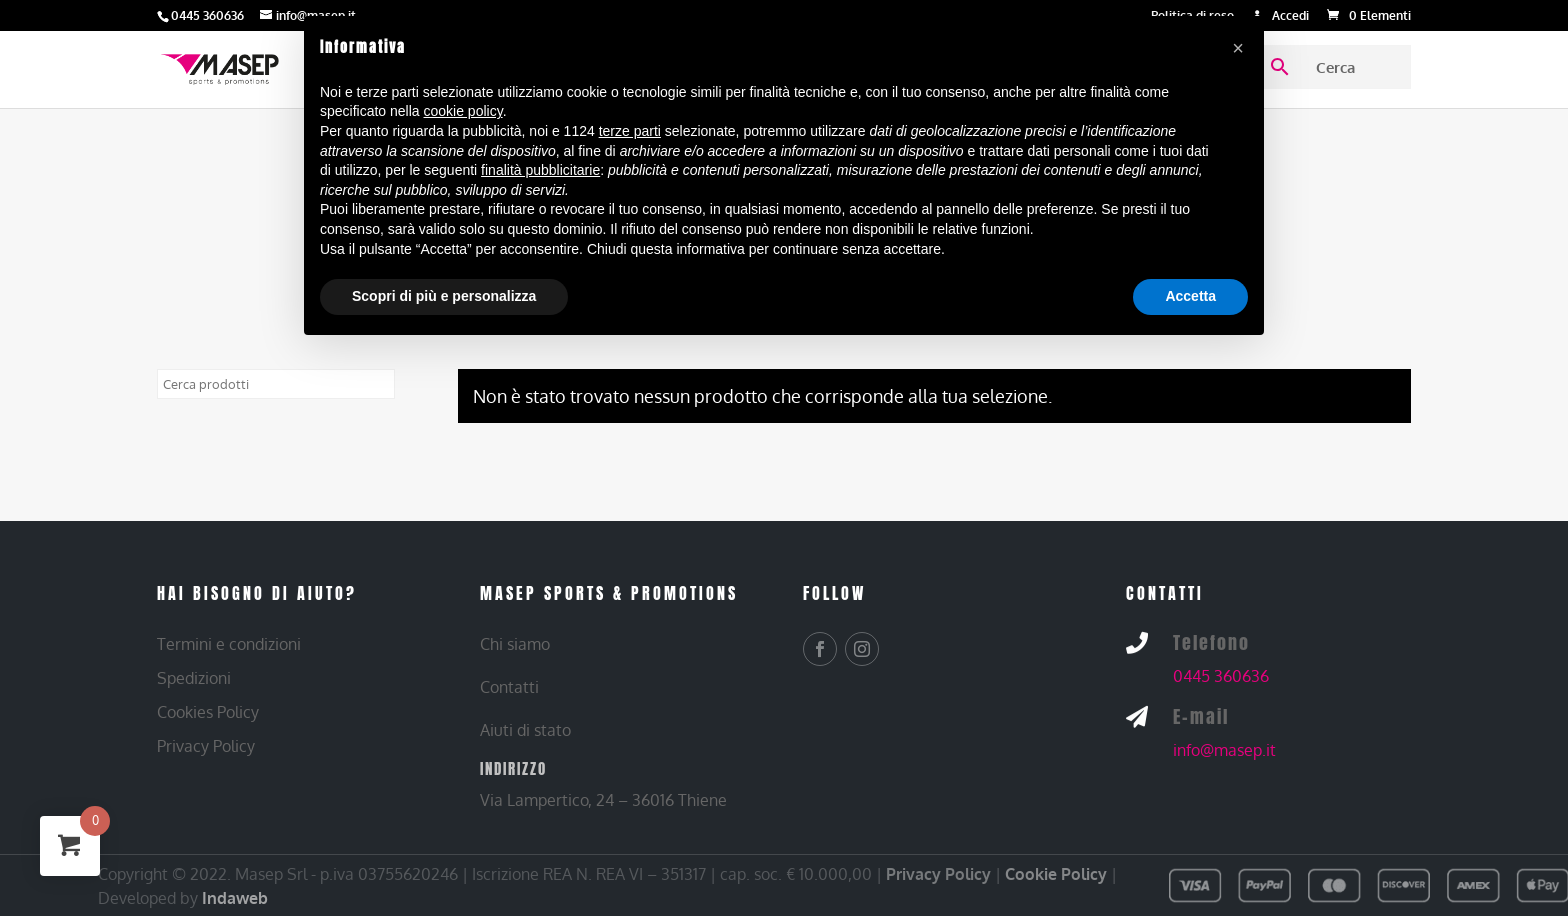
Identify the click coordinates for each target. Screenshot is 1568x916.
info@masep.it (1224, 750)
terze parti (630, 131)
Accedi (1290, 16)
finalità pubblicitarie (540, 170)
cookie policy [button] (463, 111)
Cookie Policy (1056, 874)
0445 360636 (1221, 676)
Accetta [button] (1190, 296)
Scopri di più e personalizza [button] (444, 296)
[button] (1238, 48)
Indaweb (235, 898)
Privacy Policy (938, 874)
